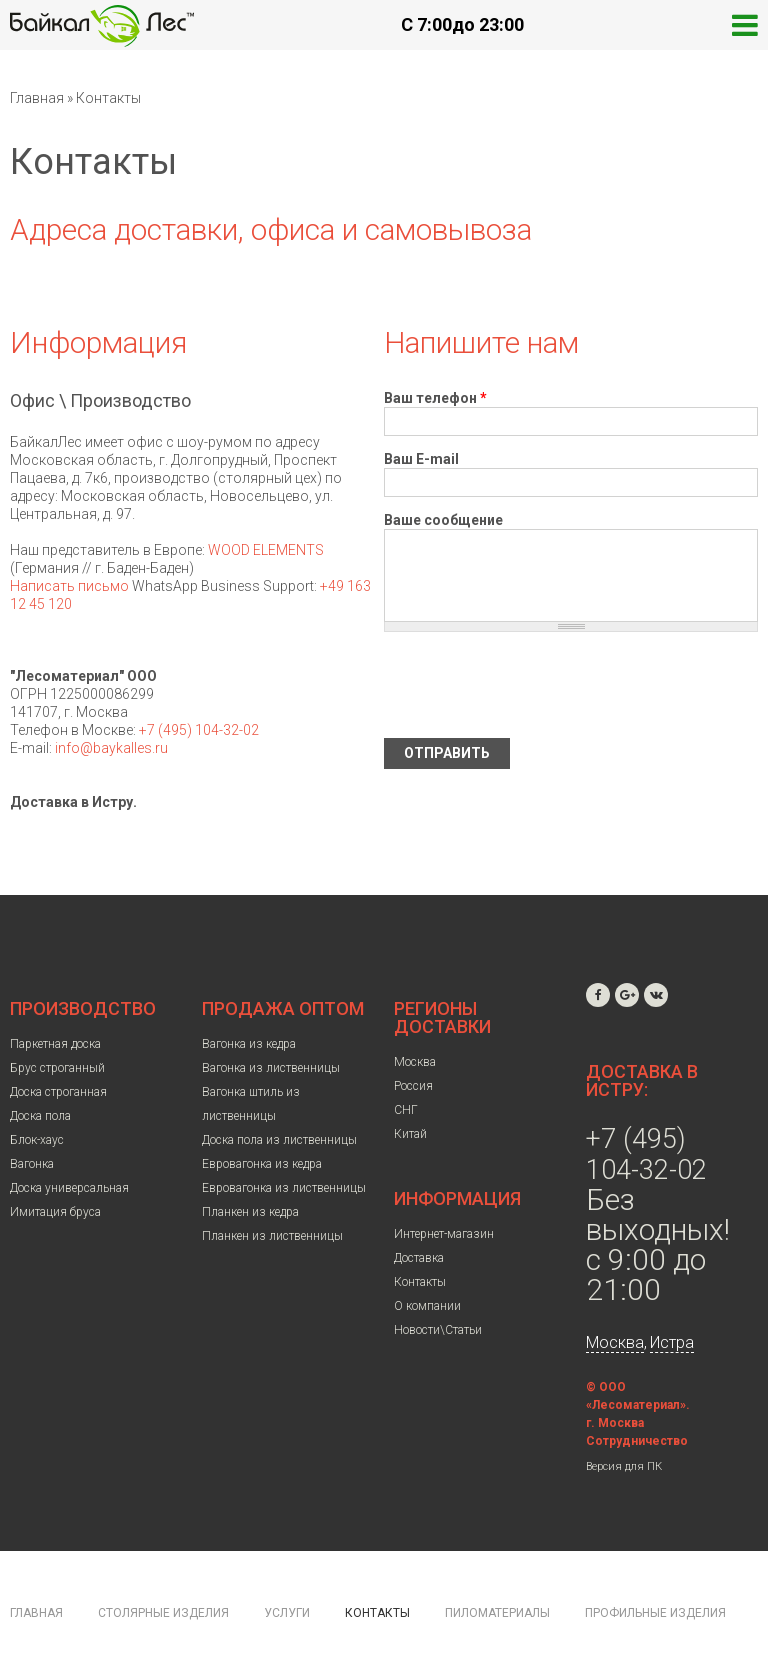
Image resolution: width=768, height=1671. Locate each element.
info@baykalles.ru (111, 748)
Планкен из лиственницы (272, 1236)
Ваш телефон (435, 398)
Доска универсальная (69, 1188)
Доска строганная (58, 1092)
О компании (427, 1306)
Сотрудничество (637, 1441)
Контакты (420, 1282)
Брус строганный (57, 1068)
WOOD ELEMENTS (266, 550)
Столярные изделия (163, 1613)
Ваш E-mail (421, 459)
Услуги (287, 1613)
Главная (37, 98)
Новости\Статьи (438, 1330)
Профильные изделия (655, 1613)
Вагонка (32, 1164)
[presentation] (536, 685)
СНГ (406, 1110)
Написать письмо (69, 586)
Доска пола (40, 1116)
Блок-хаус (37, 1140)
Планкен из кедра (250, 1212)
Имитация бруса (55, 1212)
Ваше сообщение (443, 520)
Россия (413, 1086)
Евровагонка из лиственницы (284, 1188)
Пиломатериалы (497, 1613)
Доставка (419, 1258)
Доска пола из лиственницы (279, 1140)
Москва (415, 1062)
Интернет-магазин (444, 1234)
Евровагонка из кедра (262, 1164)
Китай (410, 1134)
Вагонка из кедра (249, 1044)
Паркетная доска (55, 1044)
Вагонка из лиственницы (271, 1068)
